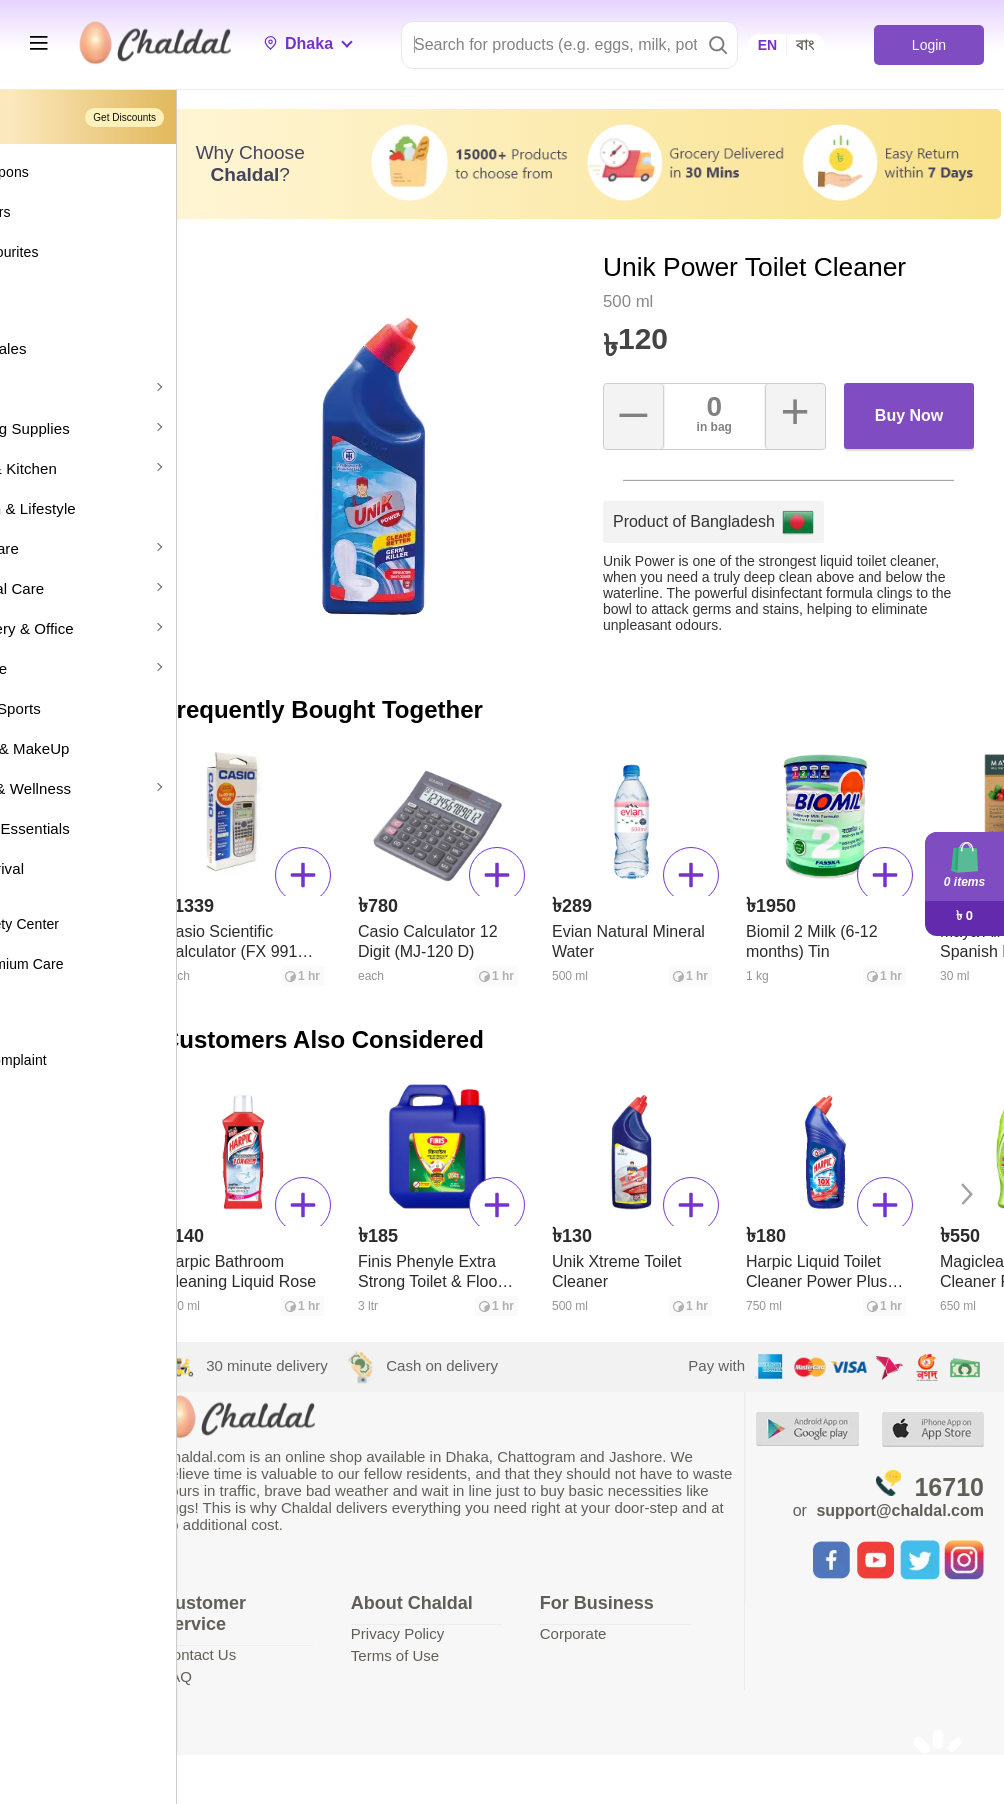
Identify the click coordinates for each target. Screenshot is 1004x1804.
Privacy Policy (472, 1617)
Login (928, 44)
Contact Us (297, 1638)
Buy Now (917, 418)
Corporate (626, 1617)
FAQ (275, 1660)
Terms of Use (470, 1639)
